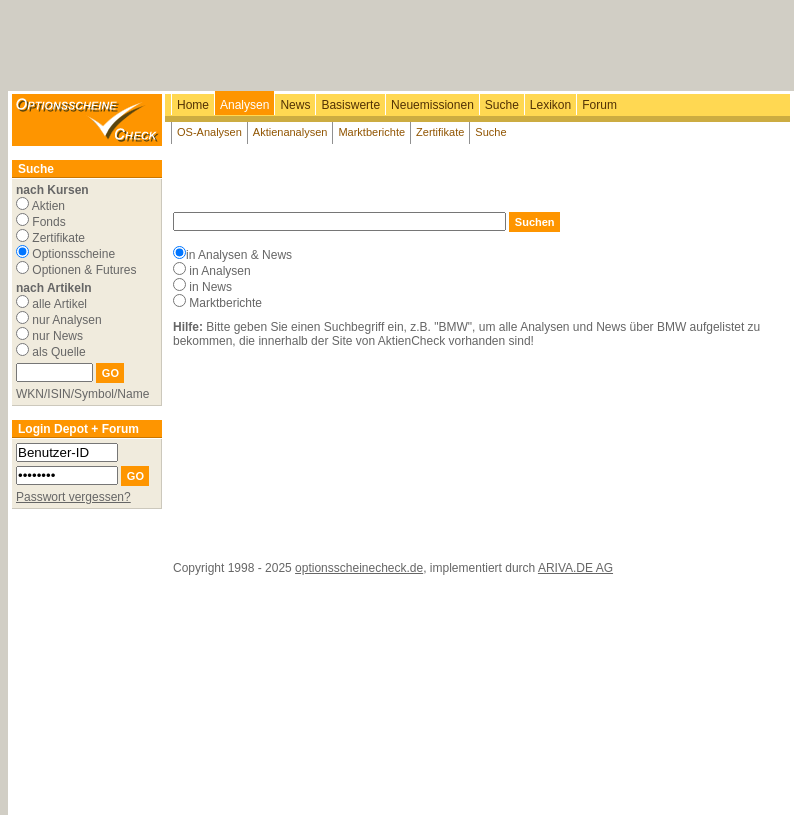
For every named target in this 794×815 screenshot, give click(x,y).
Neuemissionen (432, 105)
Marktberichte (371, 132)
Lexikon (550, 105)
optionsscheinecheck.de (359, 568)
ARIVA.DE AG (575, 568)
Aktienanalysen (290, 132)
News (295, 105)
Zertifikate (440, 132)
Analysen (244, 105)
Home (193, 105)
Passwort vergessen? (73, 497)
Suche (502, 105)
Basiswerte (350, 105)
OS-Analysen (209, 132)
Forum (599, 105)
